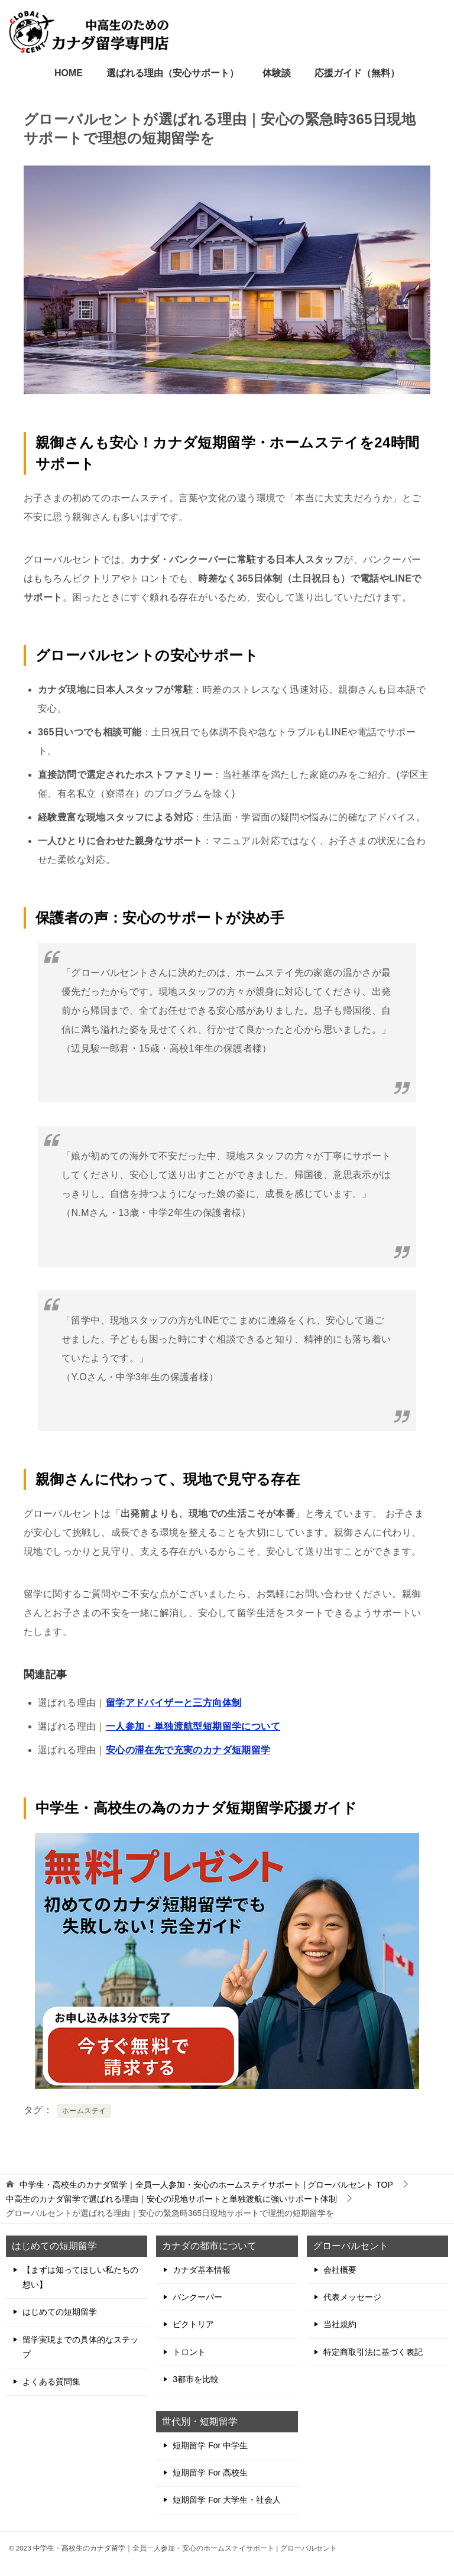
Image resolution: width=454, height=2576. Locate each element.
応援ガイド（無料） (357, 73)
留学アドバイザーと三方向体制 (174, 1703)
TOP (206, 2184)
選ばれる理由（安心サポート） (172, 73)
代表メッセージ (352, 2297)
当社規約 (339, 2324)
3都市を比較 (196, 2379)
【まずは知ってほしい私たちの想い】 (80, 2277)
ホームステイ (84, 2111)
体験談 (276, 73)
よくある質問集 (51, 2381)
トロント (189, 2352)
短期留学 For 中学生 (210, 2445)
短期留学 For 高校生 (210, 2472)
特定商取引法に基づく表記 (373, 2352)
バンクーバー (197, 2297)
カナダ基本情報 (202, 2270)
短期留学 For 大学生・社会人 (227, 2499)
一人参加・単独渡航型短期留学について (193, 1726)
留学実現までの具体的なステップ (80, 2347)
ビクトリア (193, 2324)
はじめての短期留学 (59, 2312)
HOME (68, 73)
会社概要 (339, 2270)
